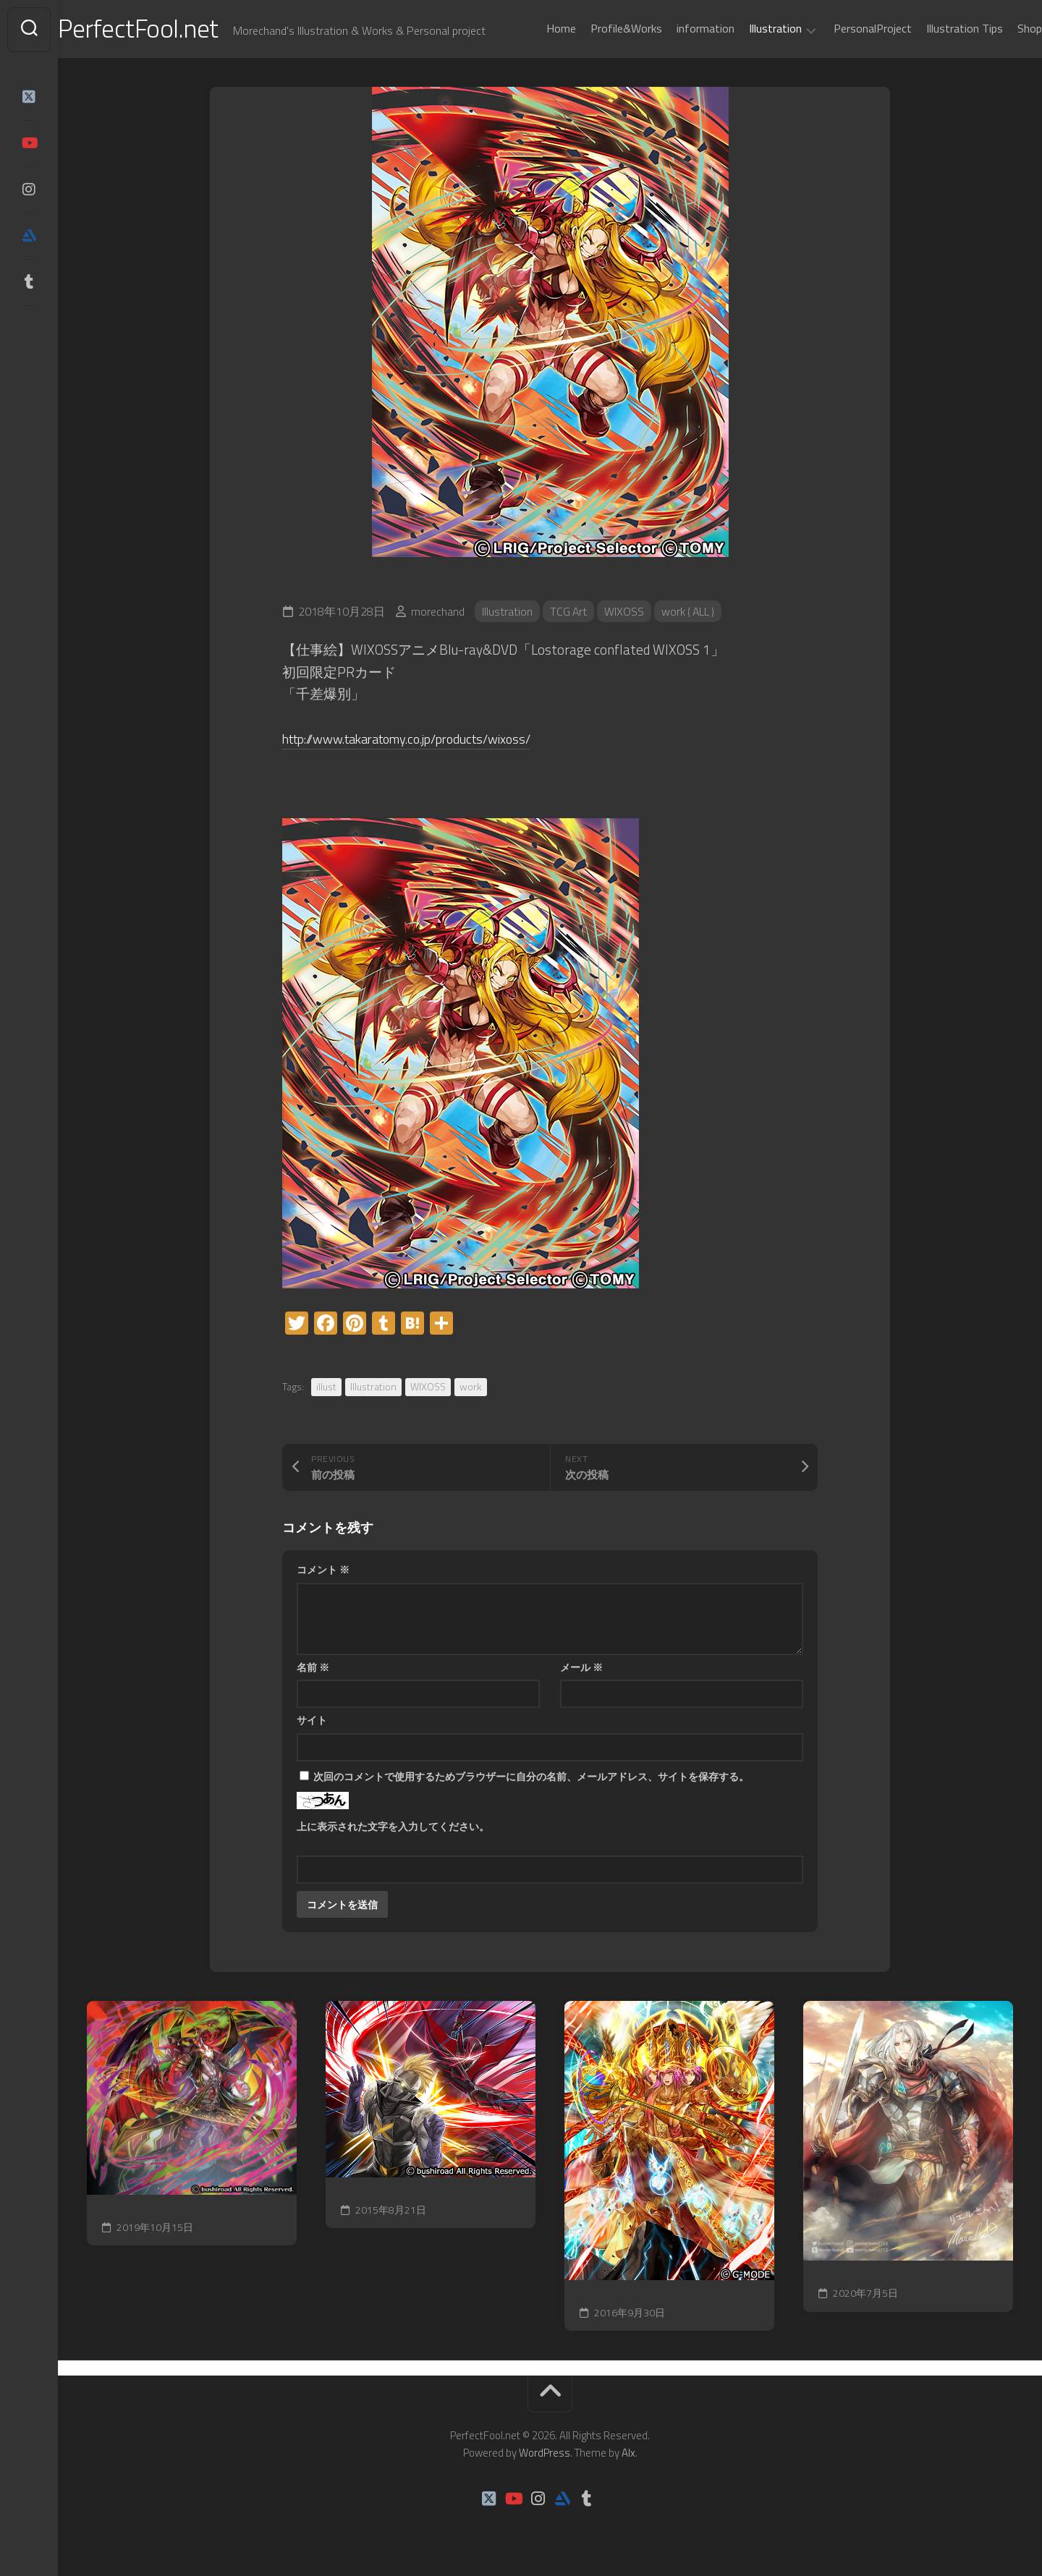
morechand (438, 612)
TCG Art (569, 612)
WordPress (544, 2454)
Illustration (746, 29)
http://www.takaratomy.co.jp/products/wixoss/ (418, 740)
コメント (323, 1571)
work (470, 1388)
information (677, 28)
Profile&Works (597, 28)
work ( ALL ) (691, 612)
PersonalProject (844, 28)
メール (581, 1668)
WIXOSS (625, 612)
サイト (312, 1722)
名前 (313, 1668)
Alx (628, 2454)
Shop (1000, 28)
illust (326, 1388)
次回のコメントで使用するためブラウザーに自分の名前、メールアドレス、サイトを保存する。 (531, 1777)
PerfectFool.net (168, 29)
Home (532, 28)
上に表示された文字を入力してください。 (393, 1827)
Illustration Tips (935, 28)
